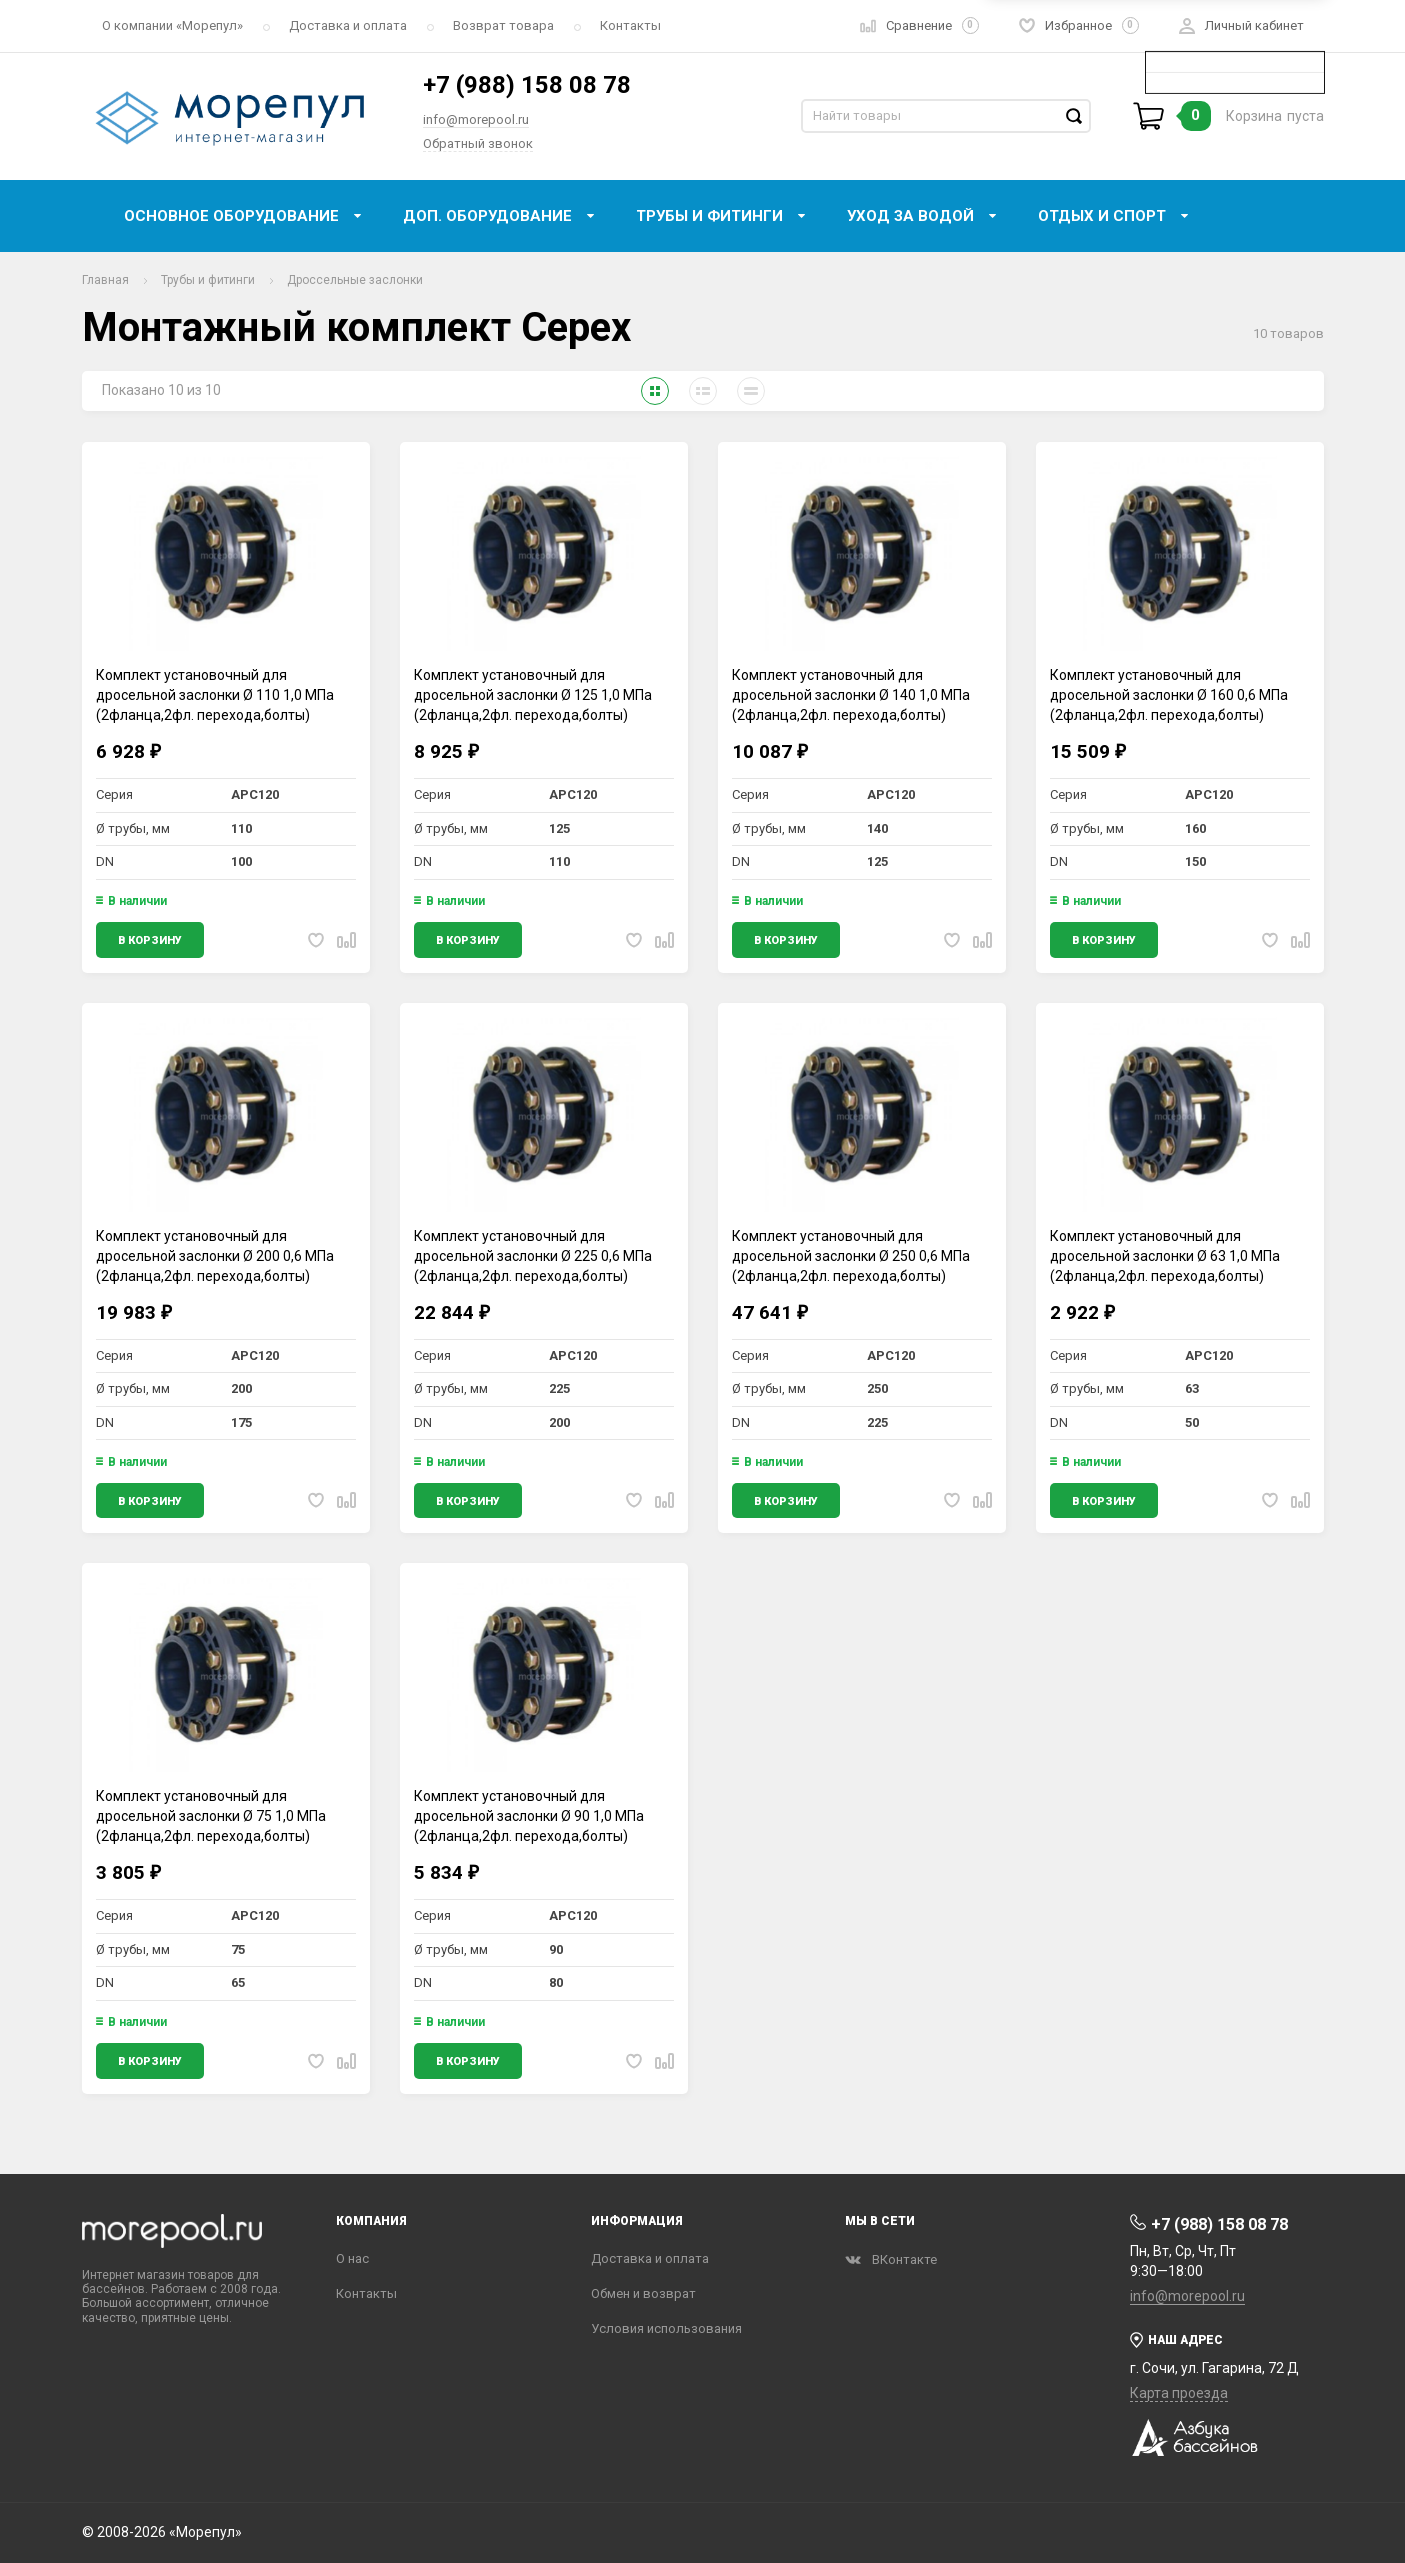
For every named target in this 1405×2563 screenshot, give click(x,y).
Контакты (630, 25)
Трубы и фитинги (208, 280)
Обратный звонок (478, 143)
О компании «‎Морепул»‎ (172, 25)
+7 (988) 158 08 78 (527, 85)
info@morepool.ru (476, 119)
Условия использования (666, 2328)
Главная (105, 280)
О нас (352, 2258)
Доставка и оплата (348, 25)
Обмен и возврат (643, 2293)
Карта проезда (1179, 2393)
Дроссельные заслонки (355, 280)
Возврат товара (503, 25)
